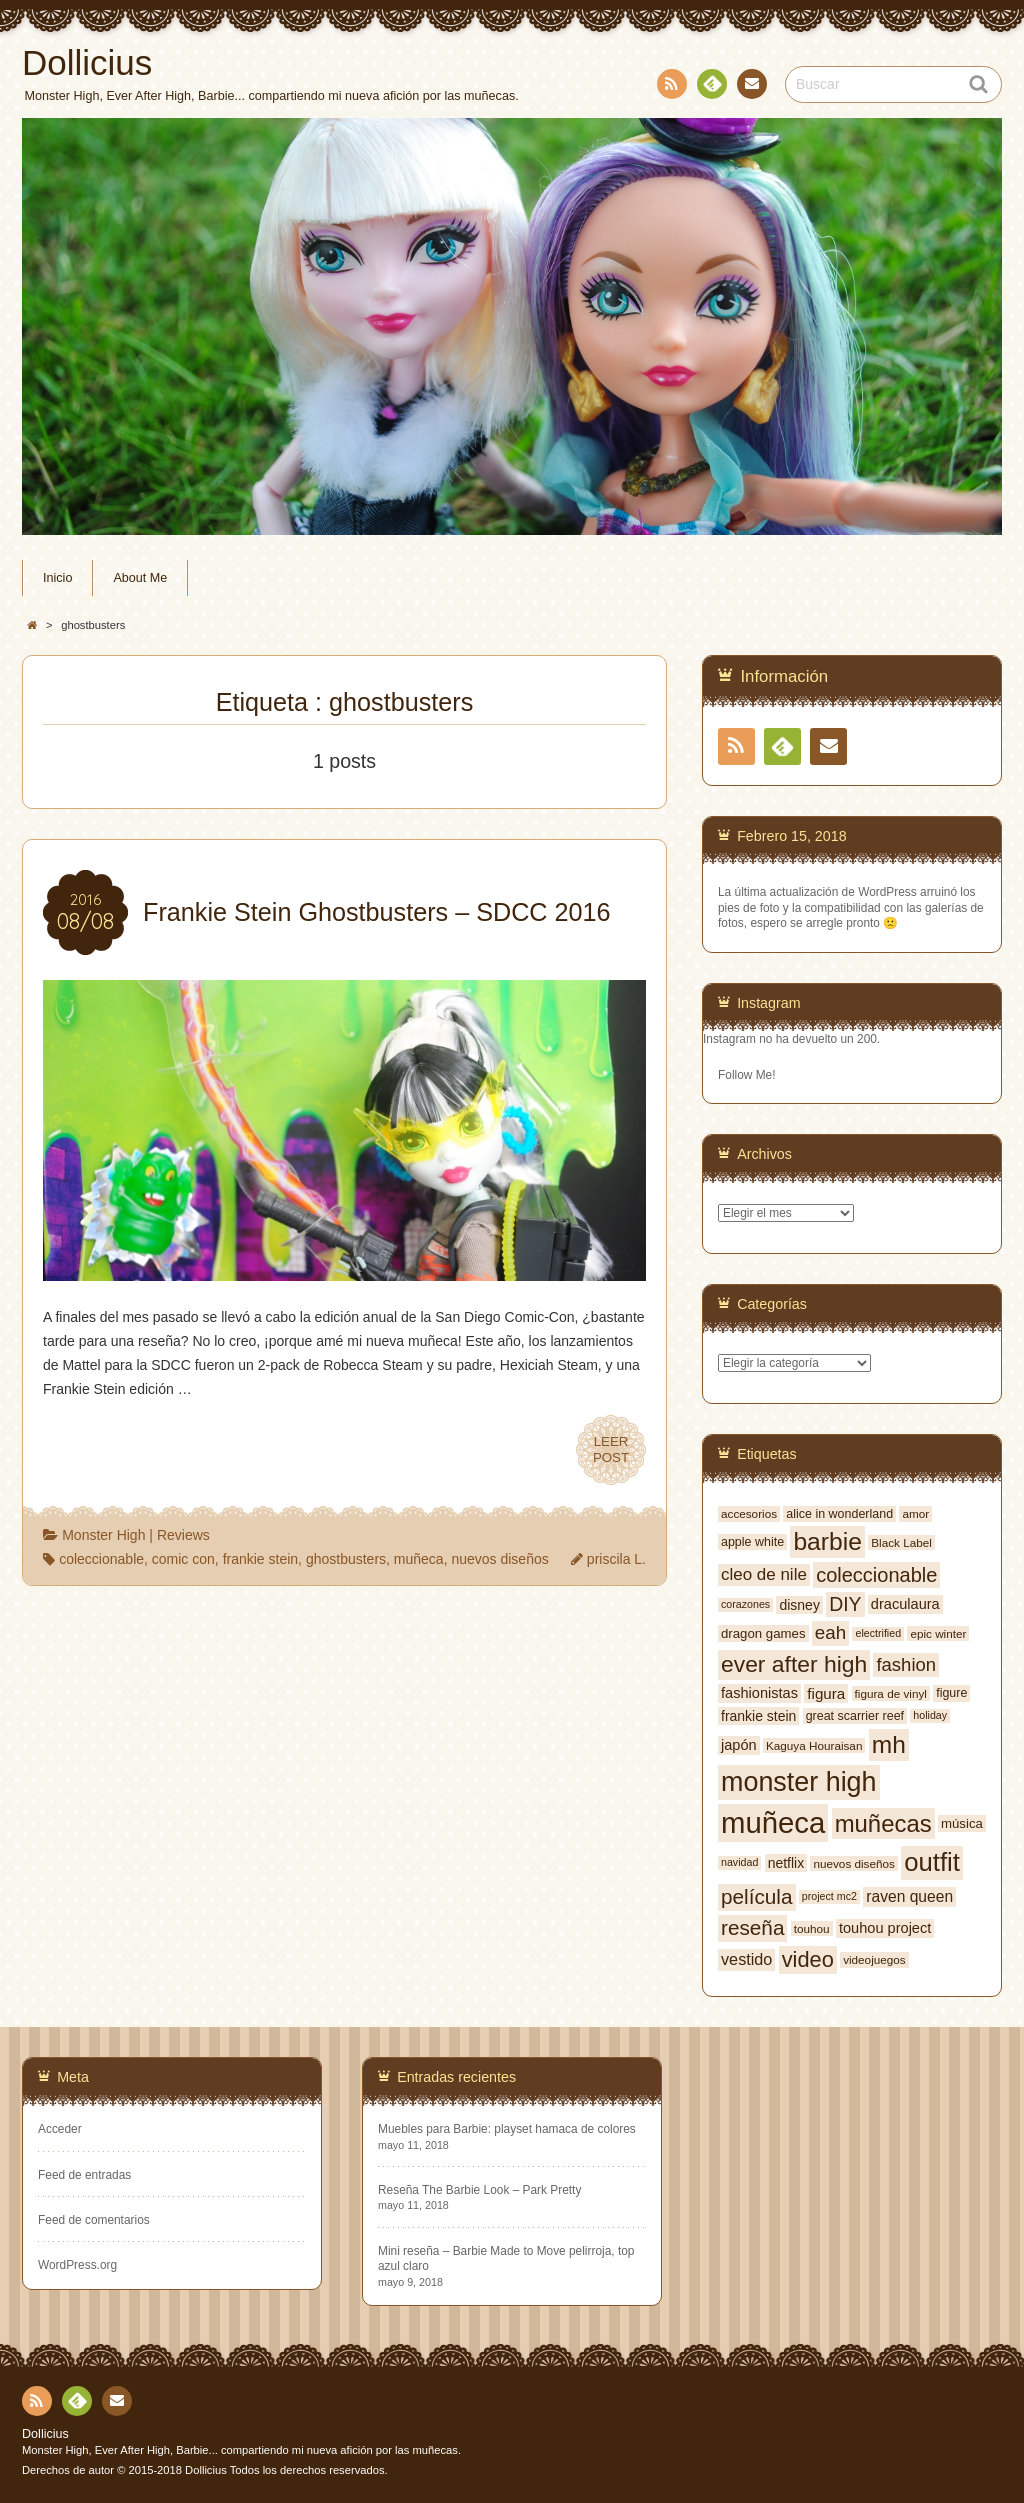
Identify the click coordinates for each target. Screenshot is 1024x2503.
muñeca (419, 1559)
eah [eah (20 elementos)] (830, 1632)
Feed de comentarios (94, 2220)
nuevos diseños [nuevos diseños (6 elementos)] (853, 1863)
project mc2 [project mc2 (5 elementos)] (829, 1896)
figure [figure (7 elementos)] (951, 1693)
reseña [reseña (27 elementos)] (752, 1927)
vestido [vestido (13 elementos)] (746, 1959)
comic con (183, 1559)
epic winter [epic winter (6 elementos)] (938, 1633)
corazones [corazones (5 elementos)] (745, 1604)
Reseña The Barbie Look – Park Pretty (479, 2190)
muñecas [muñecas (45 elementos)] (883, 1823)
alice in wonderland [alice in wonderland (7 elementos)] (839, 1514)
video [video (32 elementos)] (808, 1959)
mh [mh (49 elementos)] (889, 1744)
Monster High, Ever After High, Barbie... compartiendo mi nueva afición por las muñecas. (241, 2450)
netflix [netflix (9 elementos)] (786, 1863)
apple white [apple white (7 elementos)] (752, 1542)
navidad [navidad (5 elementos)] (739, 1862)
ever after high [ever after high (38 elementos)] (794, 1664)
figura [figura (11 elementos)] (826, 1693)
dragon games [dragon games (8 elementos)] (763, 1633)
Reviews (183, 1535)
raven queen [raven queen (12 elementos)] (909, 1896)
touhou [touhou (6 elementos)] (812, 1928)
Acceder (60, 2129)
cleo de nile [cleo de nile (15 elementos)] (764, 1574)
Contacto (750, 87)
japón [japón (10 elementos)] (739, 1745)
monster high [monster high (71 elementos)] (799, 1782)
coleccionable (101, 1559)
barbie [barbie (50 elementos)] (827, 1541)
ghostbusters (346, 1559)
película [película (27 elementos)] (757, 1896)
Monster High (103, 1535)
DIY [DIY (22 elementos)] (845, 1604)
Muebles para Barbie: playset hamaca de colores (507, 2129)
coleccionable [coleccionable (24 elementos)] (876, 1575)
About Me (140, 578)
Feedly (711, 87)
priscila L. (616, 1559)
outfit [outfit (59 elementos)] (932, 1862)
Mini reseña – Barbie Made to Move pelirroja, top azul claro (506, 2258)
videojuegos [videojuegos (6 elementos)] (874, 1959)
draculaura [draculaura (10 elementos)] (905, 1604)
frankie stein (260, 1559)
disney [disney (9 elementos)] (799, 1605)
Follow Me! (747, 1075)
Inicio (57, 578)
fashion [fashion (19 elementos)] (906, 1664)
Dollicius (45, 2434)
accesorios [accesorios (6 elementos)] (749, 1513)
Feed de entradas (84, 2175)
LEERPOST (611, 1450)
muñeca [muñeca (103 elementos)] (773, 1822)
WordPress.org (77, 2265)
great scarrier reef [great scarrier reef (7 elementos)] (855, 1716)
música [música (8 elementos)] (962, 1823)
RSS (670, 87)
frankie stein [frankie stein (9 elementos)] (758, 1716)
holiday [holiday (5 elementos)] (930, 1715)
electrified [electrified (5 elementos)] (878, 1633)
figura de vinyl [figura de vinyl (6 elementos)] (891, 1693)
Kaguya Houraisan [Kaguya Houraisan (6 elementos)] (814, 1745)
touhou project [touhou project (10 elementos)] (885, 1928)
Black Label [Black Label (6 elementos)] (901, 1542)
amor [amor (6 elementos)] (915, 1513)
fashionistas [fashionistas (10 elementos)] (759, 1693)
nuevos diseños (499, 1559)
